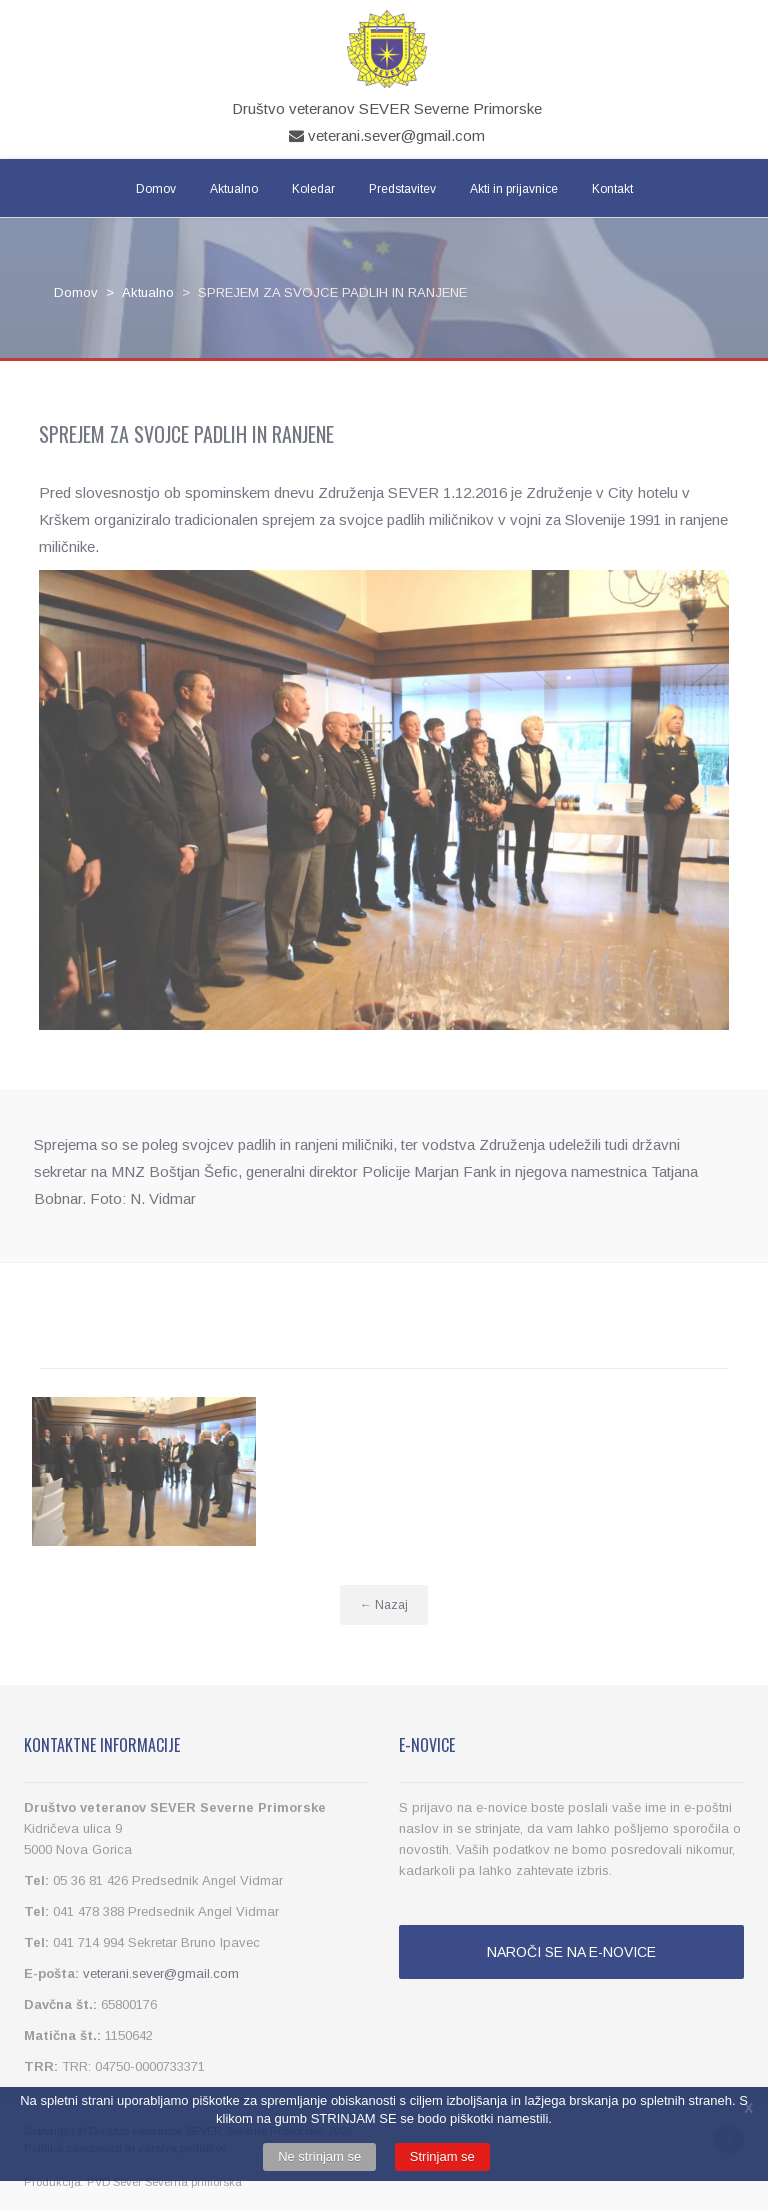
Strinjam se (442, 2156)
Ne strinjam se (319, 2156)
